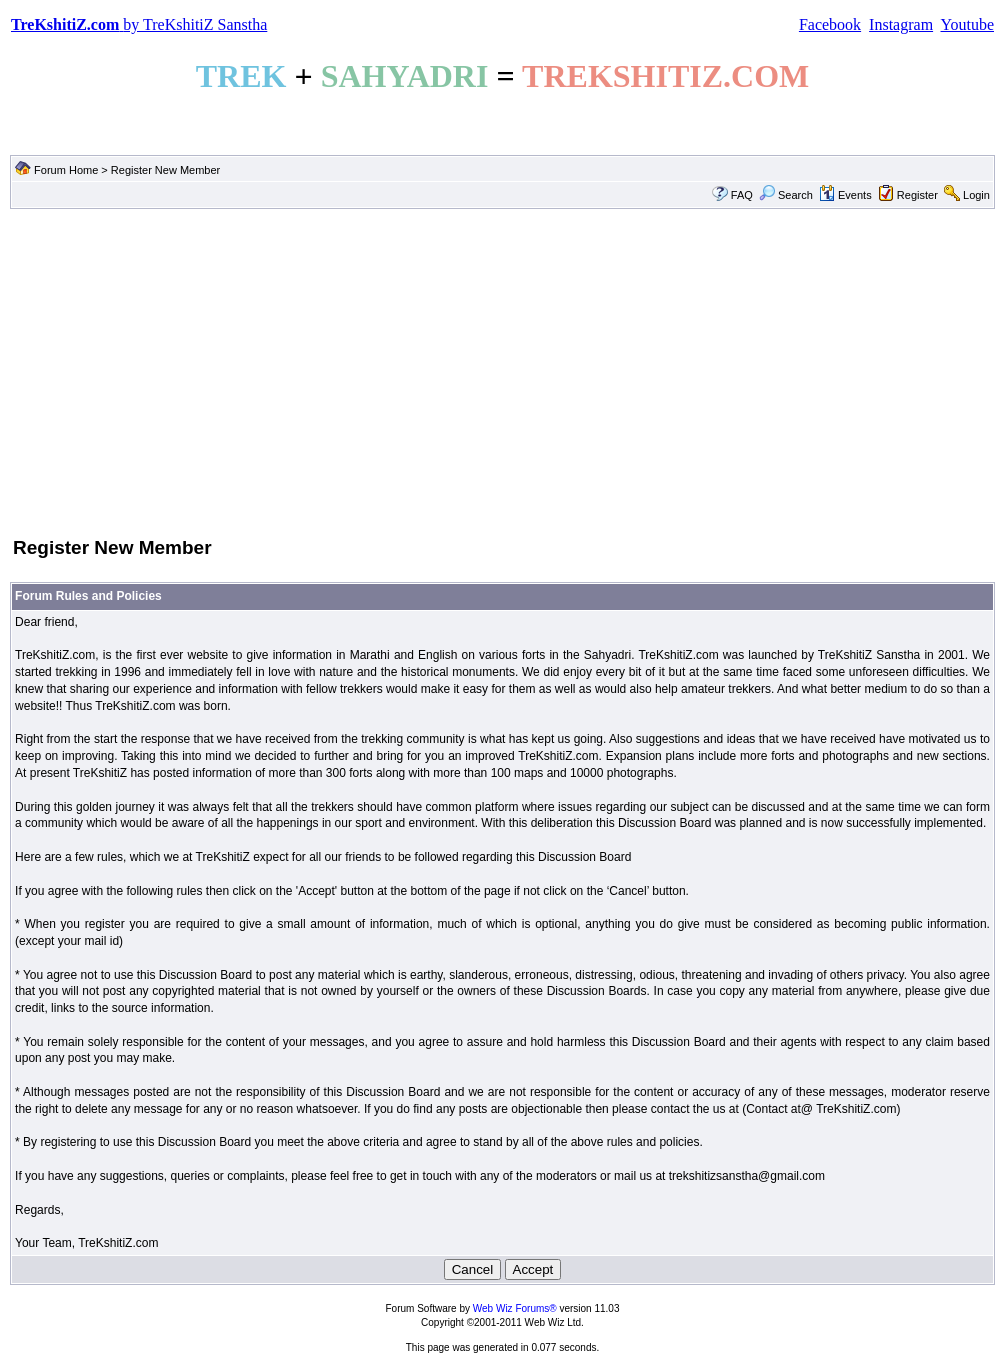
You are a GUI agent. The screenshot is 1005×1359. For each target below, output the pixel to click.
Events (845, 195)
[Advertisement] (502, 371)
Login (976, 195)
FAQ (742, 195)
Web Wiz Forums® (515, 1308)
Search (786, 195)
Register (917, 195)
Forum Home (66, 170)
